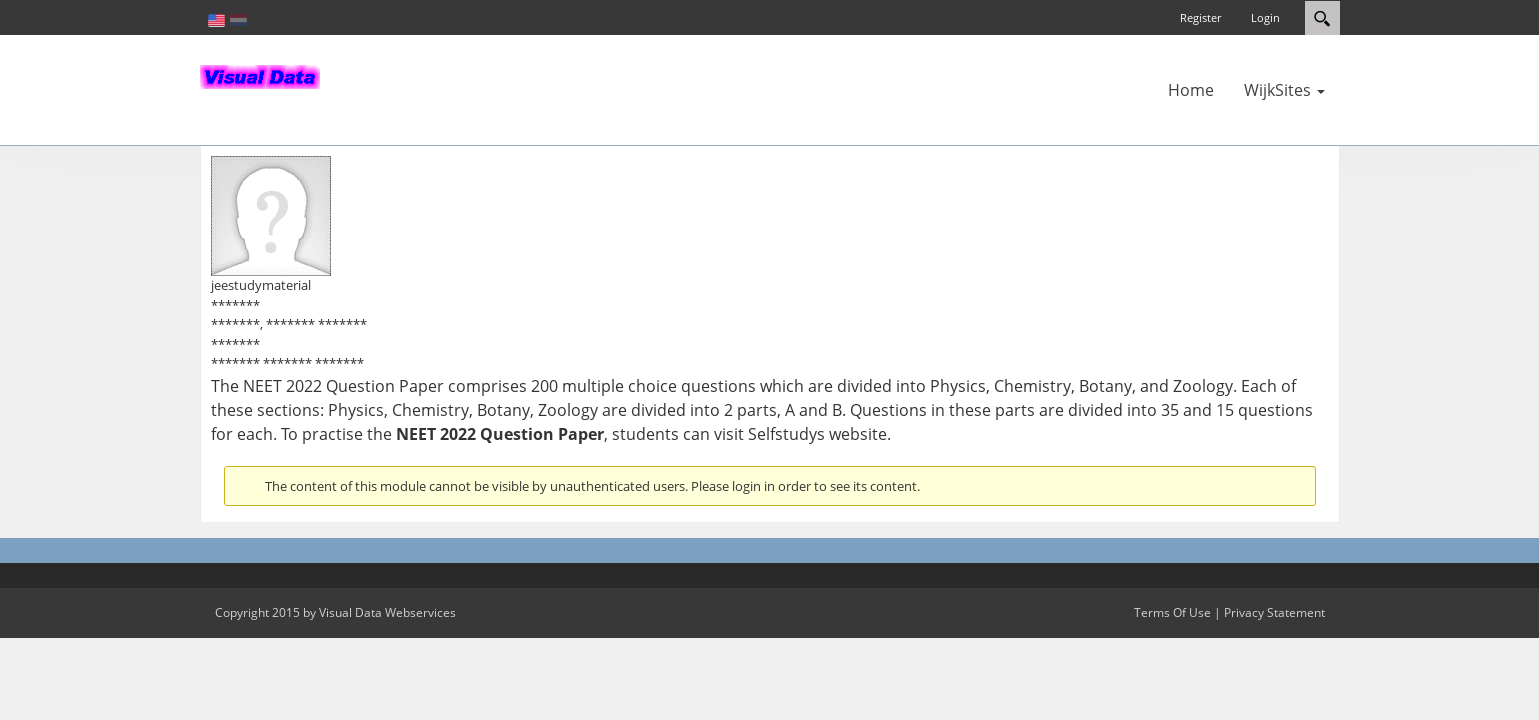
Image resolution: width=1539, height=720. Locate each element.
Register (1200, 17)
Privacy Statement (1274, 612)
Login (1265, 17)
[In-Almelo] (260, 75)
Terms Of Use (1172, 612)
